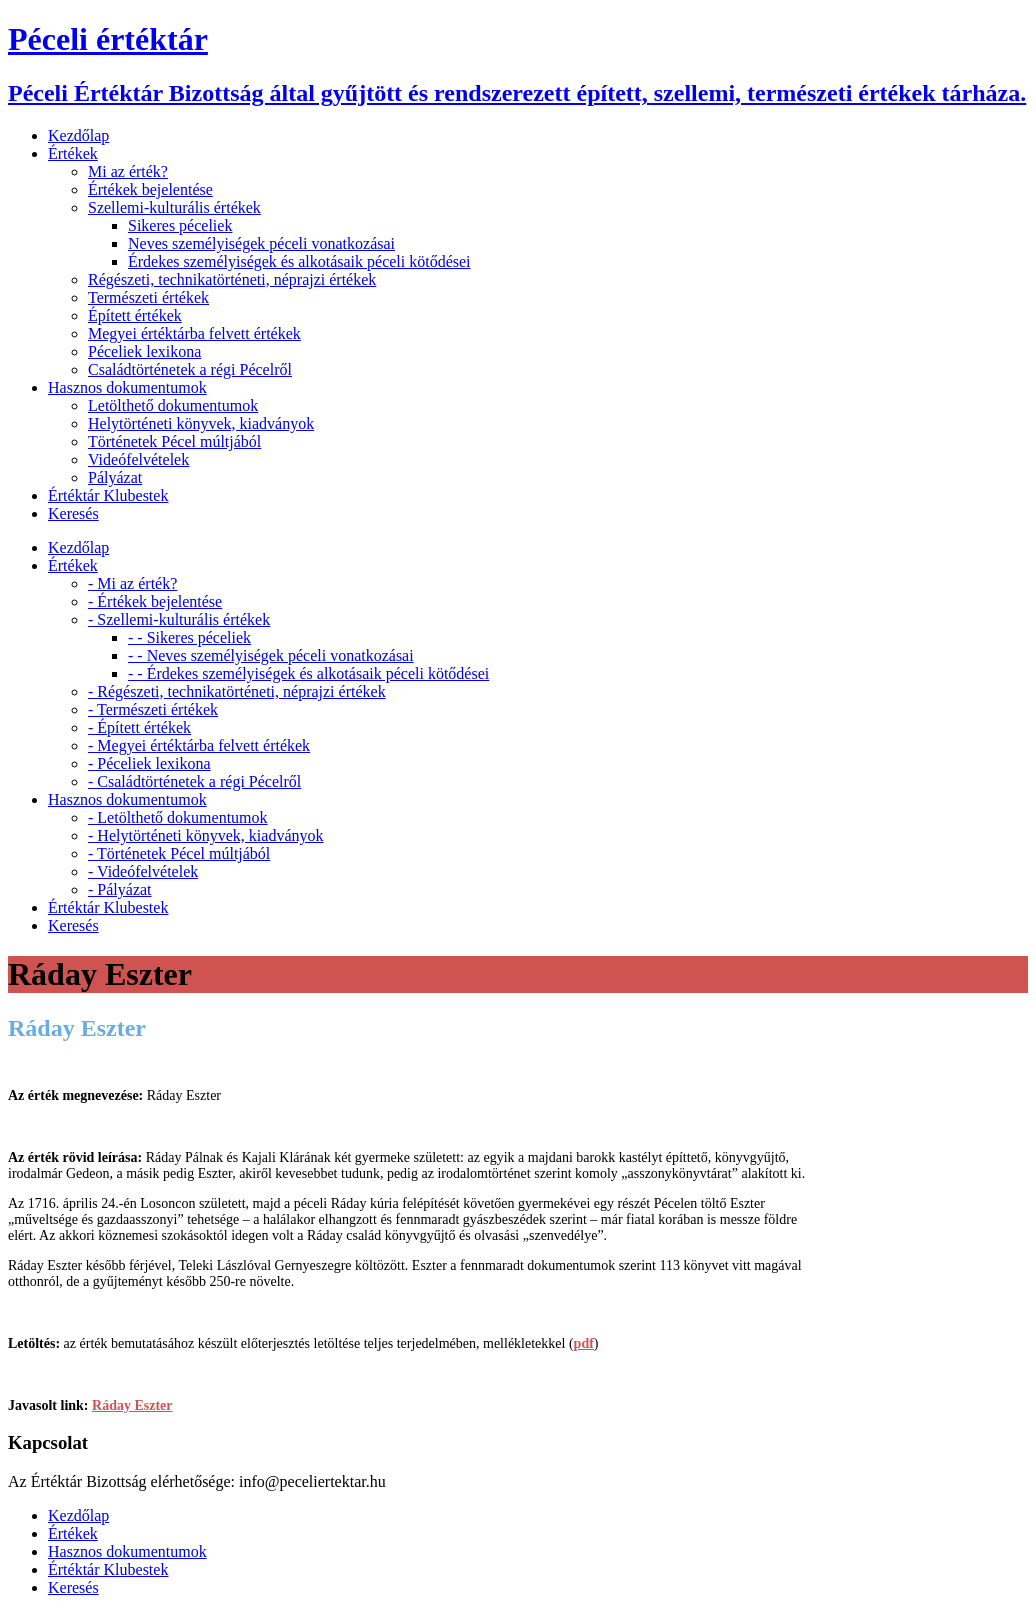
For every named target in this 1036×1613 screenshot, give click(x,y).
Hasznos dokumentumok (127, 387)
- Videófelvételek (143, 871)
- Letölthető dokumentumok (178, 817)
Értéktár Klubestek (108, 495)
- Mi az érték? (132, 583)
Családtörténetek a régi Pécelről (190, 369)
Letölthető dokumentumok (173, 405)
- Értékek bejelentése (155, 601)
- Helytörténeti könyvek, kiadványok (206, 835)
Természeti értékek (148, 297)
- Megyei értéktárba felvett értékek (199, 745)
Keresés (73, 513)
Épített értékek (135, 315)
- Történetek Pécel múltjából (179, 853)
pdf (584, 1343)
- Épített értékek (139, 727)
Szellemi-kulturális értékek (174, 207)
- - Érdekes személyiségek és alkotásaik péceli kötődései (308, 673)
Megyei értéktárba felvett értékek (194, 333)
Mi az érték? (128, 171)
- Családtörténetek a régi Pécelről (194, 781)
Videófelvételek (138, 459)
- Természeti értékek (153, 709)
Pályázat (115, 477)
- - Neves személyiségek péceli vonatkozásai (271, 655)
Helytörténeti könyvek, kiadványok (201, 423)
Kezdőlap (78, 135)
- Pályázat (120, 889)
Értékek (73, 153)
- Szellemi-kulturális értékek (179, 619)
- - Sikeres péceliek (189, 637)
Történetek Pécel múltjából (174, 441)
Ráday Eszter (132, 1405)
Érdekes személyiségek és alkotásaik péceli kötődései (299, 261)
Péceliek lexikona (144, 351)
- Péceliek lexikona (149, 763)
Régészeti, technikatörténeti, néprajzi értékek (232, 279)
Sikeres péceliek (180, 225)
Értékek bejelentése (150, 189)
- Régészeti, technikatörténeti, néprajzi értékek (237, 691)
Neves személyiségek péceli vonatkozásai (261, 243)
